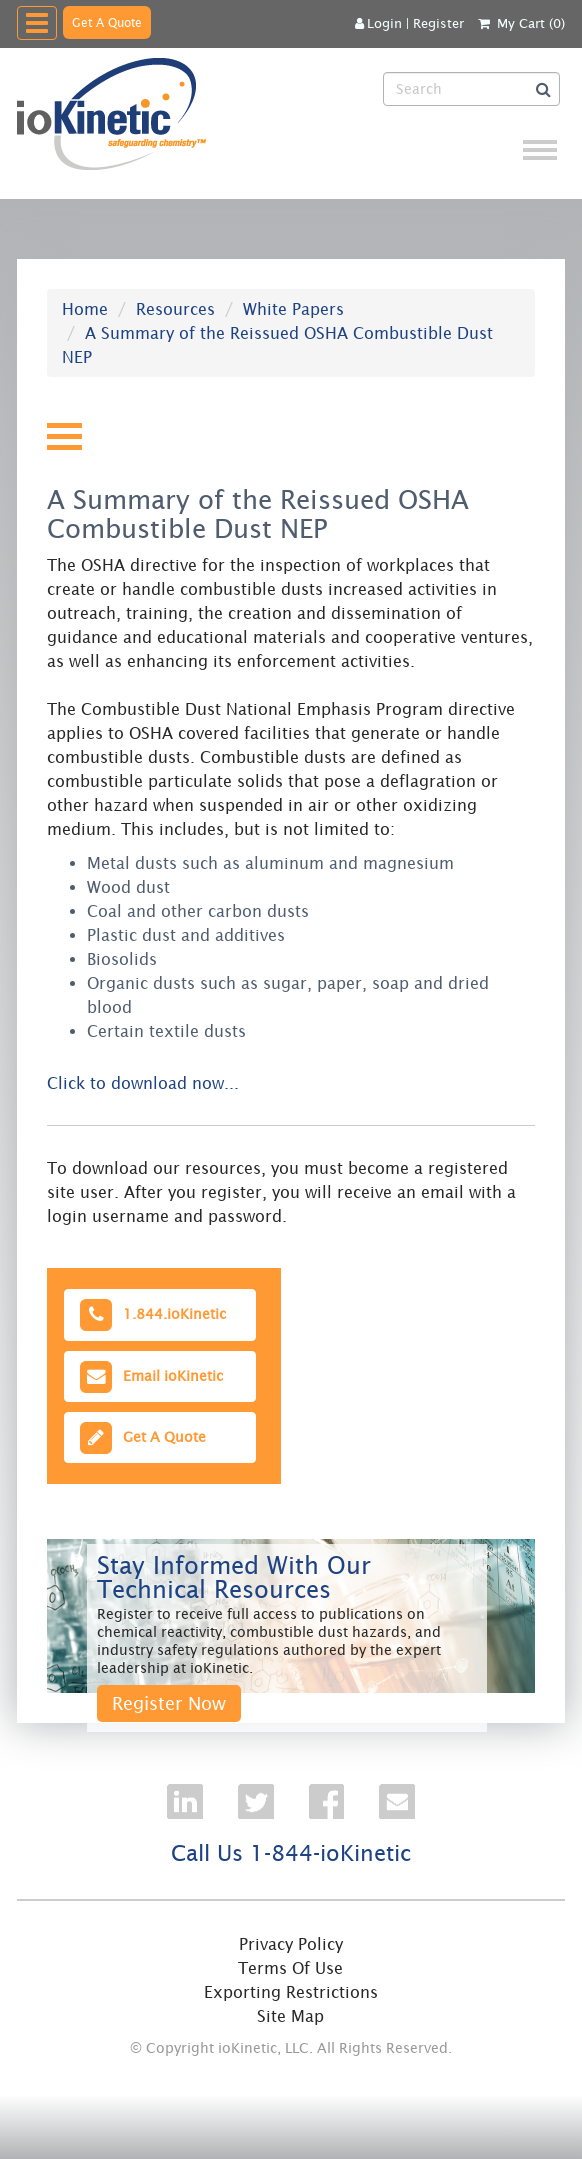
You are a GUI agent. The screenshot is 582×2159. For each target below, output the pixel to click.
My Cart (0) (531, 23)
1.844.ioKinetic (151, 1314)
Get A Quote (107, 22)
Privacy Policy (291, 1944)
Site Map (290, 2016)
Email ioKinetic (149, 1376)
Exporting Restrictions (291, 1992)
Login (378, 23)
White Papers (293, 309)
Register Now (169, 1703)
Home (85, 309)
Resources (175, 309)
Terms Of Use (290, 1968)
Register (438, 23)
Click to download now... (143, 1083)
